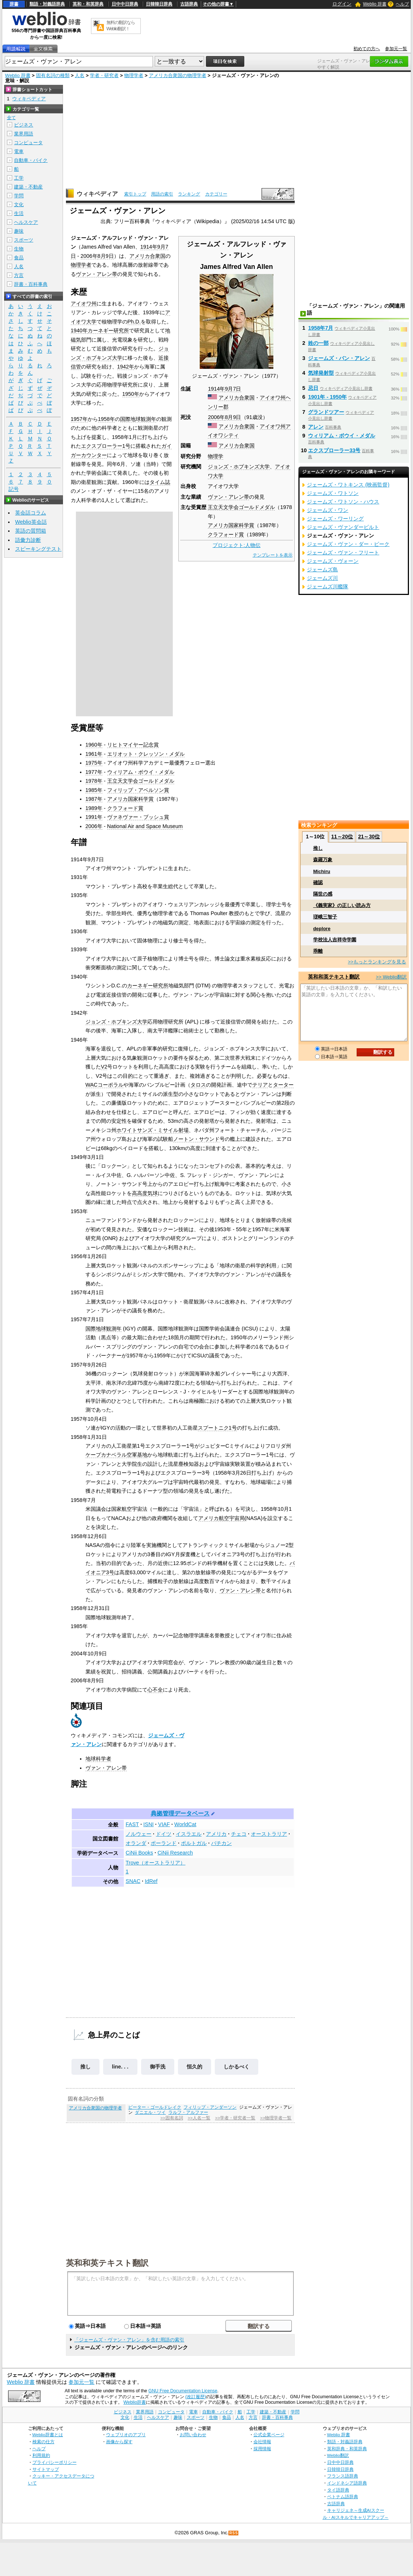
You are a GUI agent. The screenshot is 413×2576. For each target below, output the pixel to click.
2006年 (216, 417)
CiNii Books (139, 1853)
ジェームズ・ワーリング (335, 519)
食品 (19, 257)
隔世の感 (322, 894)
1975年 (93, 763)
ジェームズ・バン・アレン (339, 358)
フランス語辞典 (342, 2475)
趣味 (19, 231)
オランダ (136, 1843)
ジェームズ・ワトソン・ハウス (343, 502)
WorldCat (185, 1824)
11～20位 (342, 836)
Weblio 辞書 (374, 4)
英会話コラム (30, 513)
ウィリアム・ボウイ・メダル (140, 772)
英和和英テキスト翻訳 (107, 2262)
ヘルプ (402, 4)
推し (85, 2067)
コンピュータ (28, 142)
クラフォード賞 (226, 534)
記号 (13, 489)
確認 (318, 882)
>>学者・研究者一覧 (235, 2118)
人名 (79, 75)
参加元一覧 (396, 48)
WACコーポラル (104, 1085)
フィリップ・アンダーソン (210, 2107)
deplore (321, 928)
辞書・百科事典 (31, 284)
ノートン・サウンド (196, 1139)
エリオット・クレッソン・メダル (146, 754)
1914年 (216, 389)
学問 (19, 195)
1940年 (79, 330)
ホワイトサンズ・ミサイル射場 (152, 1130)
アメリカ (216, 1834)
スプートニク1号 (217, 1428)
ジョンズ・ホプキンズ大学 (239, 467)
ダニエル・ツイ (150, 2112)
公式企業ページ (268, 2434)
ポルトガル (194, 1843)
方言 (19, 275)
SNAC (133, 1881)
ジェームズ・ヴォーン (332, 561)
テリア (260, 1085)
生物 (19, 249)
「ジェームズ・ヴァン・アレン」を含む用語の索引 (129, 2340)
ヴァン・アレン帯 (228, 497)
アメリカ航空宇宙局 (221, 1518)
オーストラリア (269, 1834)
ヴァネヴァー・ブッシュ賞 (138, 817)
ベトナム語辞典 (342, 2496)
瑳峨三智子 (325, 917)
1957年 (79, 419)
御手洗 (157, 2067)
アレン (315, 427)
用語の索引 (162, 194)
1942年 (125, 367)
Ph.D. (134, 322)
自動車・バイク (31, 160)
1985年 (93, 790)
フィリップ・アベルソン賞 (138, 790)
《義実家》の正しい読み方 (342, 905)
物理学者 (133, 75)
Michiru (321, 871)
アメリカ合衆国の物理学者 (177, 75)
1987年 (93, 799)
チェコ (238, 1834)
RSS (233, 2533)
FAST (132, 1824)
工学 (19, 178)
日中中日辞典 (125, 4)
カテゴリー (216, 194)
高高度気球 (145, 1193)
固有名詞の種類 (53, 75)
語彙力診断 (28, 540)
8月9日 (233, 417)
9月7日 (233, 389)
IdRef (151, 1881)
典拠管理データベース (180, 1813)
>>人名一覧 (199, 2118)
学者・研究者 (104, 75)
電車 (19, 151)
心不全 (155, 1690)
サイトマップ (45, 2469)
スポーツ (23, 240)
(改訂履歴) (195, 2396)
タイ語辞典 (338, 2489)
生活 (19, 213)
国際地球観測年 (138, 419)
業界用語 (23, 133)
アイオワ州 (273, 398)
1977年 (93, 772)
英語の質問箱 (30, 531)
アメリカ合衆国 (236, 398)
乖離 (318, 951)
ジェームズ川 (322, 578)
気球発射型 (321, 373)
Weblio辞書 (134, 2402)
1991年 (93, 817)
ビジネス (23, 125)
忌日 (313, 388)
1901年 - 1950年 (327, 397)
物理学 (215, 456)
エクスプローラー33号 (334, 450)
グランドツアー (326, 412)
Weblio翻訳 (338, 2455)
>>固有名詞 (171, 2118)
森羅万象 (322, 859)
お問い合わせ (193, 2434)
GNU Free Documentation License (182, 2390)
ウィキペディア (97, 194)
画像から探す (119, 2441)
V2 (104, 1067)
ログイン (341, 4)
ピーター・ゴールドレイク (154, 2107)
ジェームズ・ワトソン (332, 493)
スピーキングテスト (38, 549)
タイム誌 (160, 482)
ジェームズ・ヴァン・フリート (343, 552)
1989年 (93, 808)
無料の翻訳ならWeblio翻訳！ (120, 25)
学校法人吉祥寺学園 (334, 939)
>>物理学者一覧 (275, 2118)
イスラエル (189, 1834)
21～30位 (369, 836)
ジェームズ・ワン (327, 510)
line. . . (120, 2067)
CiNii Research (175, 1853)
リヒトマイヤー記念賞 (133, 745)
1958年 (106, 419)
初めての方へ (366, 48)
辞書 (14, 4)
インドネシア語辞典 (347, 2482)
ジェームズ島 (322, 569)
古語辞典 (189, 4)
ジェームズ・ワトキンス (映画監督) (348, 485)
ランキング (189, 194)
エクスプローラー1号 (105, 446)
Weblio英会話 (31, 522)
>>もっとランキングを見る (377, 962)
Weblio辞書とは (47, 2434)
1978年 (93, 781)
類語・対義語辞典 (47, 4)
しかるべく (236, 2067)
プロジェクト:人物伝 (236, 545)
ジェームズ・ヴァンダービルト (343, 527)
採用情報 (262, 2448)
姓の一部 (318, 343)
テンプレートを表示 (273, 555)
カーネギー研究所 (108, 330)
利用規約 (41, 2455)
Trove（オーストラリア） (155, 1863)
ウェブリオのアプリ (126, 2434)
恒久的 (194, 2067)
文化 (19, 204)
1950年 (130, 394)
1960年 (93, 745)
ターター (283, 1085)
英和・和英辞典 (88, 4)
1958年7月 (320, 328)
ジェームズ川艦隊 (327, 586)
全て (11, 117)
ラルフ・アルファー (188, 2112)
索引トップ (135, 194)
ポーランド (163, 1843)
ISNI (148, 1824)
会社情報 (262, 2441)
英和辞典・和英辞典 (347, 2448)
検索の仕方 (43, 2441)
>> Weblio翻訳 (391, 977)
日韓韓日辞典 (159, 4)
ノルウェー (138, 1834)
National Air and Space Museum (145, 826)
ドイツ (163, 1834)
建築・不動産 (28, 187)
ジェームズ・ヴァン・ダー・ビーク (348, 544)
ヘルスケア (26, 222)
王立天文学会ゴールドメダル (241, 507)
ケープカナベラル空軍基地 (116, 1455)
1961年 (93, 754)
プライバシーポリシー (54, 2462)
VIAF (164, 1824)
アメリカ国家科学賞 (231, 525)
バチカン (221, 1843)
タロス (198, 1085)
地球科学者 (98, 1759)
